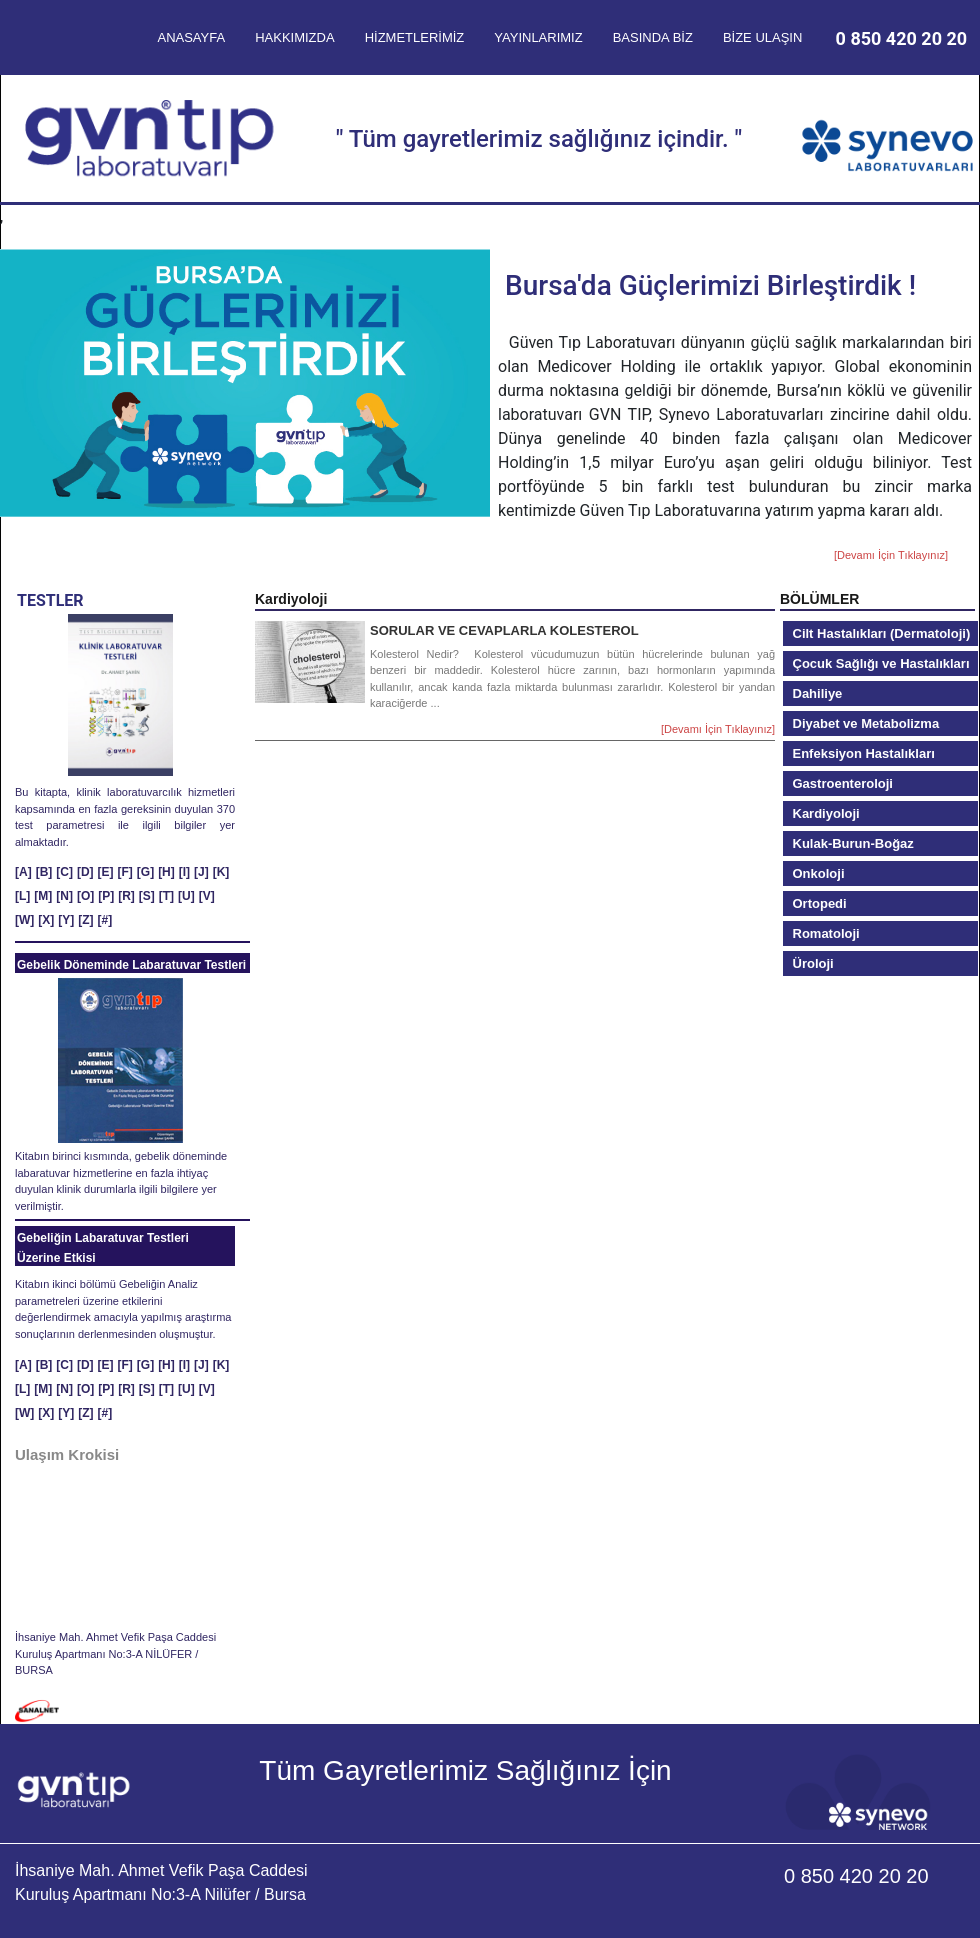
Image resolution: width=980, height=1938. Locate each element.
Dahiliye (818, 693)
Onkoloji (819, 873)
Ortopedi (820, 903)
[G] (145, 872)
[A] (23, 872)
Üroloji (813, 963)
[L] (22, 896)
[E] (106, 872)
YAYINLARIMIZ (538, 37)
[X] (46, 920)
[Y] (66, 920)
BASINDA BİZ (653, 37)
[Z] (85, 920)
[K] (221, 872)
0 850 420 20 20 (902, 38)
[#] (105, 920)
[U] (186, 896)
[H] (166, 872)
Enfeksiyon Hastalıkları (864, 753)
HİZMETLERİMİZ (415, 37)
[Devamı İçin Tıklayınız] (891, 555)
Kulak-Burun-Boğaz (853, 843)
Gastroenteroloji (843, 783)
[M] (43, 896)
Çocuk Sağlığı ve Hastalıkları (881, 663)
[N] (64, 896)
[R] (126, 896)
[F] (125, 872)
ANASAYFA (191, 37)
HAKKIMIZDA (294, 37)
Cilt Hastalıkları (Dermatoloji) (882, 633)
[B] (44, 872)
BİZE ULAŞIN (762, 37)
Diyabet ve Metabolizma (866, 723)
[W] (24, 920)
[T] (166, 896)
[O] (85, 896)
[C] (64, 872)
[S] (147, 896)
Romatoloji (826, 933)
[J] (201, 872)
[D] (85, 872)
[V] (207, 896)
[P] (106, 896)
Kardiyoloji (826, 813)
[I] (184, 872)
